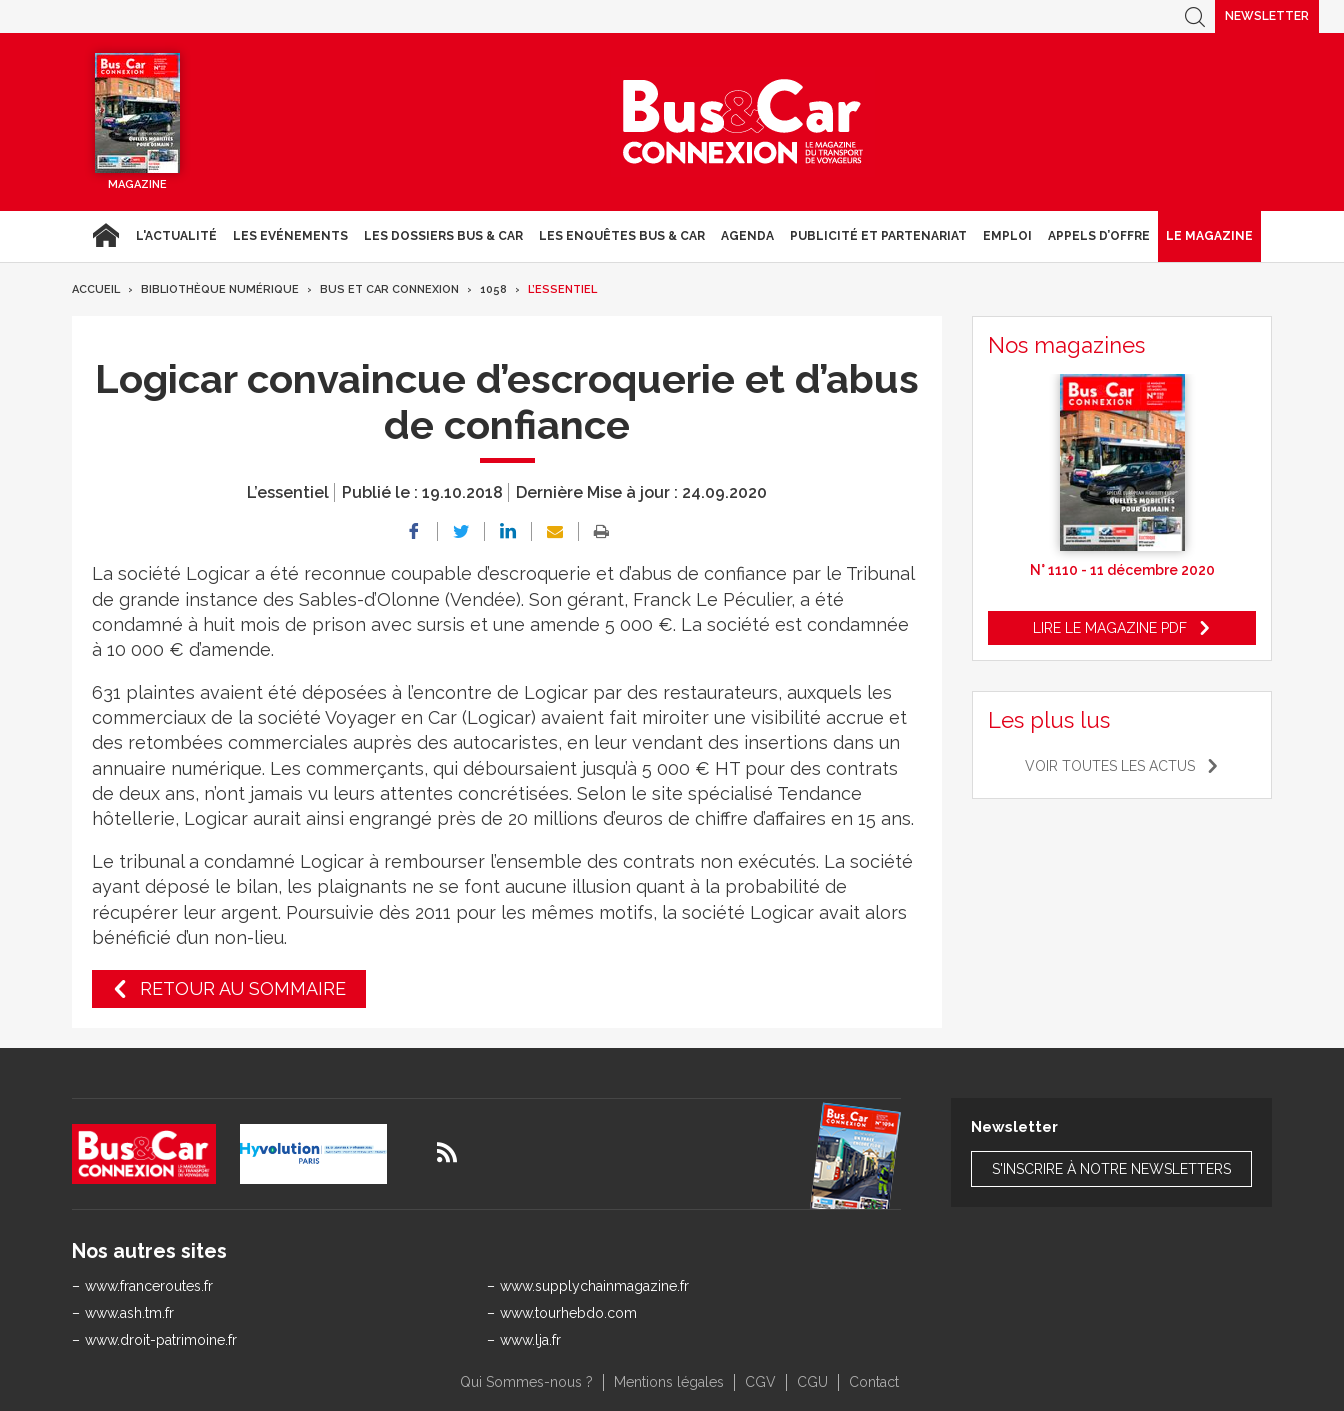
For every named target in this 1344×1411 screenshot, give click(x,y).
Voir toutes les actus (1110, 766)
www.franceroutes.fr (149, 1286)
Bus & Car (743, 122)
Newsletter (1267, 16)
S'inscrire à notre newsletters (1111, 1169)
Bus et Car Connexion (389, 289)
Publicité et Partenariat (878, 236)
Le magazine (1209, 236)
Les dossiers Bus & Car (443, 236)
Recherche (1195, 16)
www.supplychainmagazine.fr (594, 1286)
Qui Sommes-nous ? (526, 1382)
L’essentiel (562, 289)
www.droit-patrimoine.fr (161, 1340)
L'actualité (176, 236)
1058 (493, 289)
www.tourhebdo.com (568, 1313)
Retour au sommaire (243, 988)
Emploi (1007, 236)
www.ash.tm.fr (129, 1313)
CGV (760, 1382)
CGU (812, 1382)
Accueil (105, 236)
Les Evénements (290, 236)
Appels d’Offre (1099, 236)
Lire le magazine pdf (1110, 628)
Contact (874, 1382)
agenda (747, 236)
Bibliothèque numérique (220, 289)
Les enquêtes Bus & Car (622, 236)
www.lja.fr (530, 1340)
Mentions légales (669, 1382)
